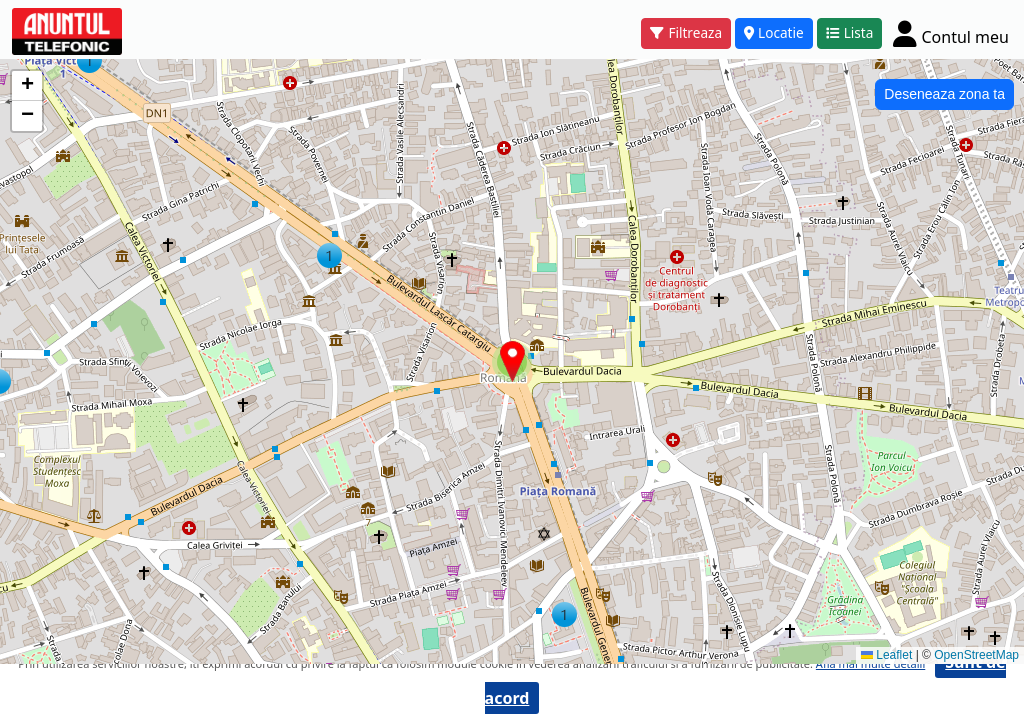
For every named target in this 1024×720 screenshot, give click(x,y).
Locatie (774, 32)
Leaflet (886, 655)
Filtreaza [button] (686, 32)
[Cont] (951, 33)
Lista (850, 32)
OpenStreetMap (976, 655)
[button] (89, 60)
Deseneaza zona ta (944, 94)
